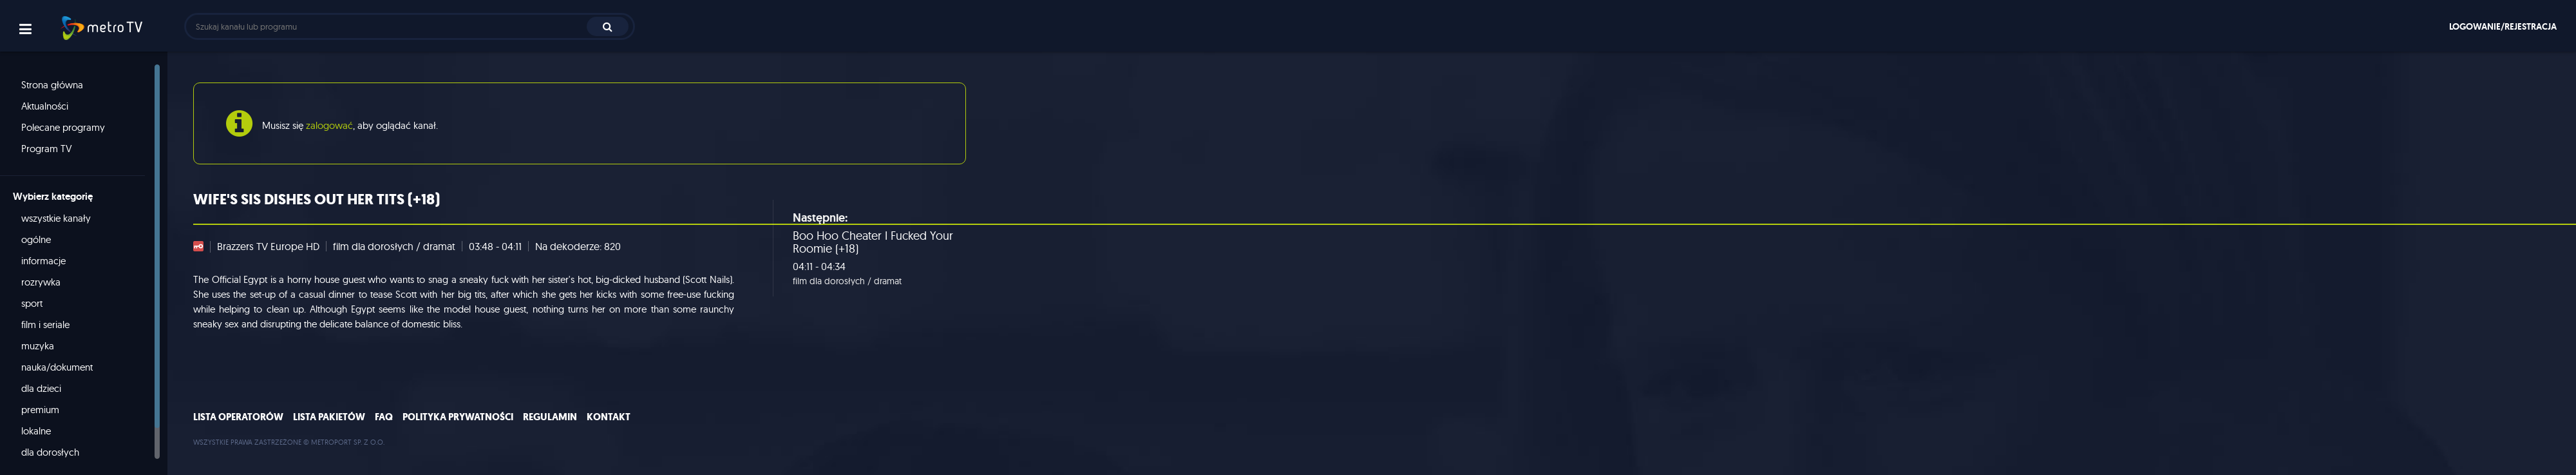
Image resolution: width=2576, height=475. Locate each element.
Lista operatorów (238, 417)
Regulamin (550, 417)
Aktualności (44, 106)
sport (32, 303)
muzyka (37, 346)
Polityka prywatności (457, 417)
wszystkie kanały (56, 218)
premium (40, 409)
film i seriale (45, 324)
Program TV (46, 148)
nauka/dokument (57, 367)
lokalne (36, 431)
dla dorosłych (50, 452)
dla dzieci (41, 388)
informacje (43, 261)
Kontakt (608, 417)
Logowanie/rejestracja (2503, 26)
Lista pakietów (329, 417)
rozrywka (41, 282)
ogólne (36, 239)
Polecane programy (63, 127)
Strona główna (52, 85)
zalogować (329, 125)
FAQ (384, 417)
